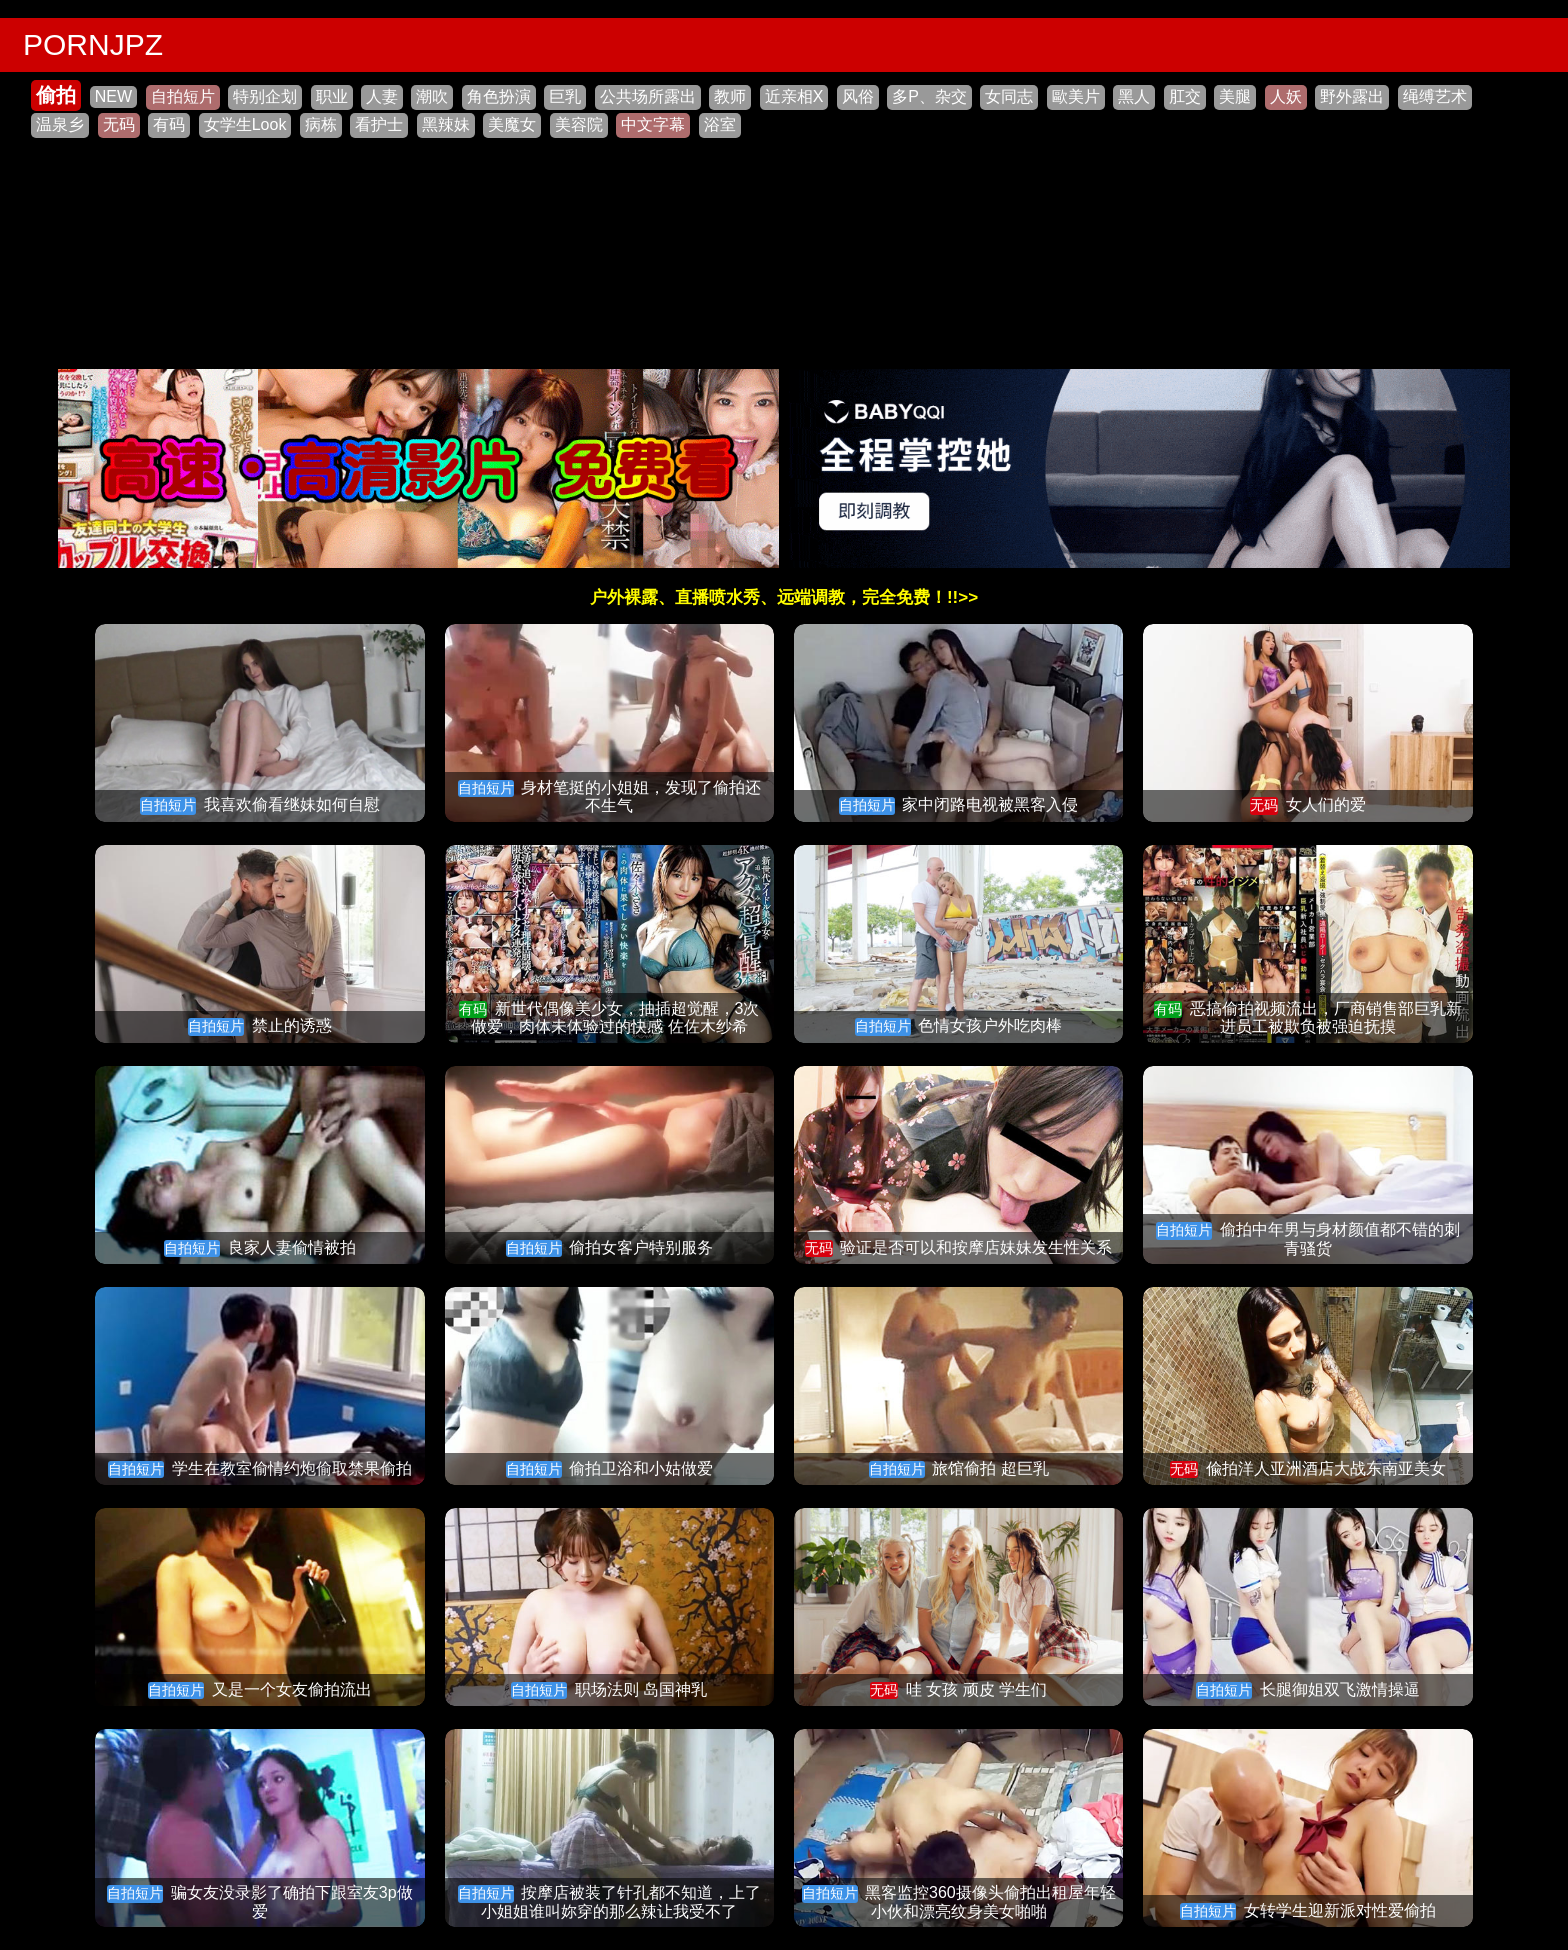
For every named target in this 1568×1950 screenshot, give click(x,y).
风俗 (858, 96)
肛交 (1185, 96)
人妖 (1286, 96)
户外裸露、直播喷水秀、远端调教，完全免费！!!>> (784, 597)
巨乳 (565, 96)
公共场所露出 (648, 96)
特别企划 (265, 96)
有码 (169, 124)
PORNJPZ (93, 44)
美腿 (1235, 96)
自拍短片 (183, 96)
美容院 (579, 124)
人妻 (382, 96)
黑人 (1134, 96)
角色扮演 (499, 96)
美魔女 (512, 124)
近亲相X (794, 96)
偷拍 (56, 95)
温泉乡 (60, 124)
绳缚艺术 (1435, 96)
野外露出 (1352, 96)
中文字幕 (653, 124)
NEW (113, 96)
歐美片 (1076, 96)
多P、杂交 (929, 96)
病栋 (321, 124)
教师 (730, 96)
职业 (332, 96)
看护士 (379, 124)
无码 (119, 124)
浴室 (720, 124)
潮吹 (432, 96)
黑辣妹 (446, 124)
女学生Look (245, 124)
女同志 (1009, 96)
